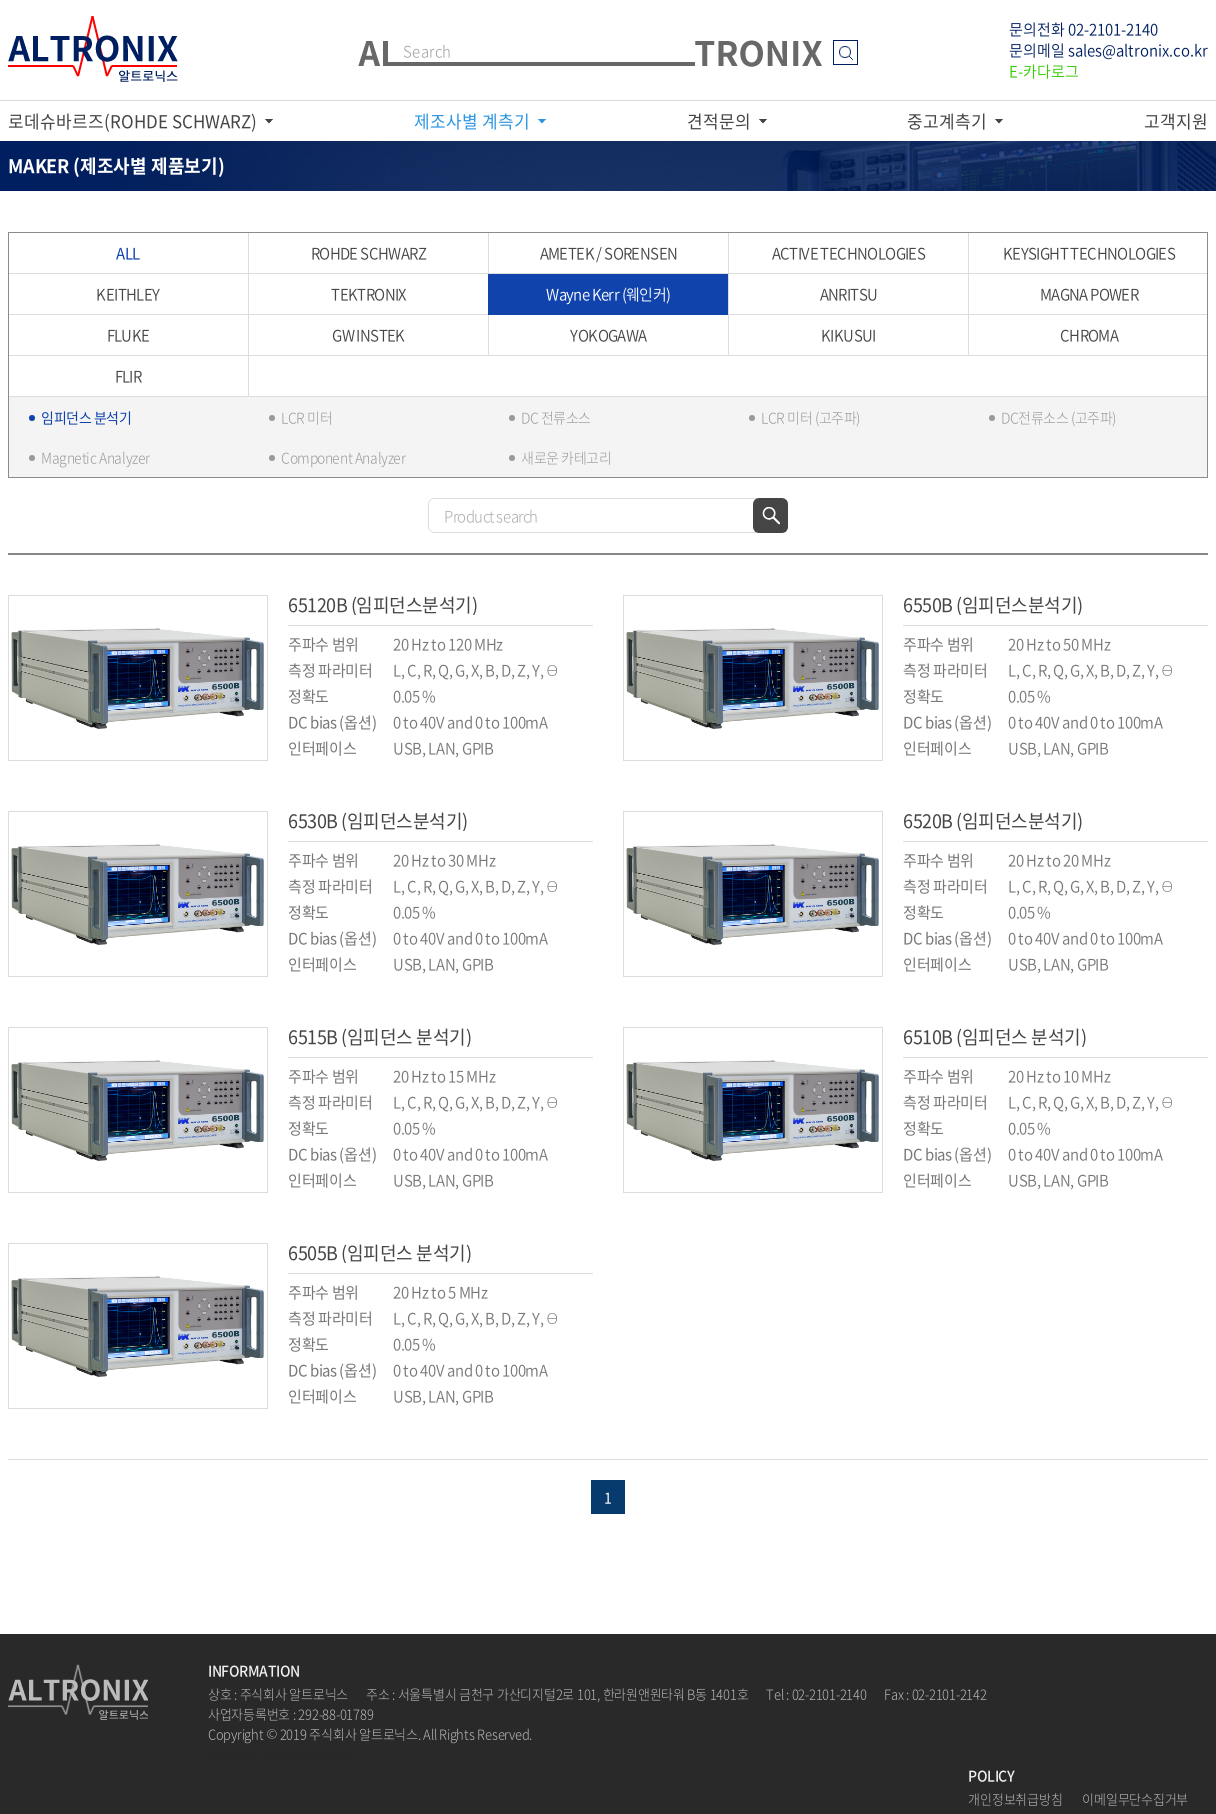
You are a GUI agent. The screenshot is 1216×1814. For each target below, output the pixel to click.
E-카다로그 (1044, 71)
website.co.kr (316, 1753)
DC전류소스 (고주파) (1058, 417)
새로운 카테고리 (566, 457)
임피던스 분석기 (86, 417)
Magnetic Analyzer (95, 457)
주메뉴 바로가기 (0, 0)
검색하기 (770, 515)
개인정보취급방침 (1015, 1798)
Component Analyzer (343, 457)
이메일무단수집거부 (1135, 1798)
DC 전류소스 (556, 417)
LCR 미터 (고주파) (810, 417)
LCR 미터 (306, 417)
